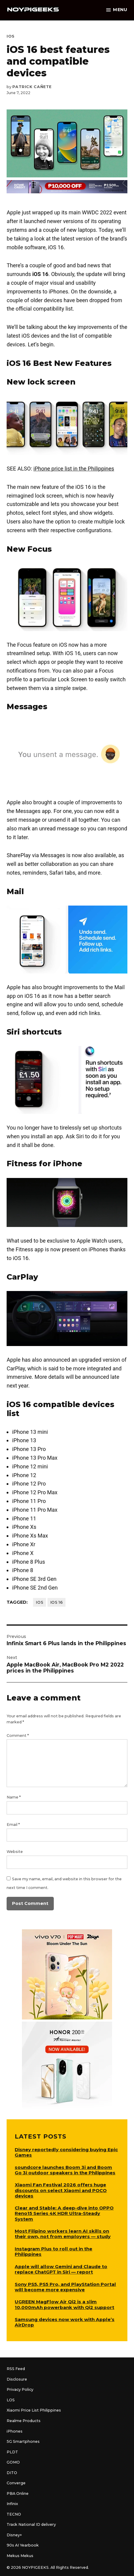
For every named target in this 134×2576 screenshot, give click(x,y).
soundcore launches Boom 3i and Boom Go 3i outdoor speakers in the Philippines (65, 2170)
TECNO (14, 2514)
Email (13, 1824)
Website (15, 1851)
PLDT (12, 2452)
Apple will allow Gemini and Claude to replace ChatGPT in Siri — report (61, 2269)
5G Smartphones (23, 2441)
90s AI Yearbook (23, 2545)
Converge (16, 2483)
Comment (18, 1735)
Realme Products (24, 2420)
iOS (10, 36)
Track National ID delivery (31, 2524)
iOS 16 (56, 1602)
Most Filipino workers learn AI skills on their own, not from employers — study (63, 2233)
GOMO (13, 2462)
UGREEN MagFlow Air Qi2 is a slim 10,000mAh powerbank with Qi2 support (64, 2304)
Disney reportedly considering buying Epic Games (66, 2152)
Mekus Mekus (20, 2555)
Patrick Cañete (32, 86)
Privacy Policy (20, 2389)
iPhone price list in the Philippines (73, 468)
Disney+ (14, 2535)
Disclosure (17, 2379)
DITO (12, 2472)
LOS (11, 2400)
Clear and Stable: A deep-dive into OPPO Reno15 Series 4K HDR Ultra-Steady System (64, 2213)
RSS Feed (16, 2368)
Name (14, 1797)
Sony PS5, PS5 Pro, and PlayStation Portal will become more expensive (65, 2286)
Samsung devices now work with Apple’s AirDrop (64, 2322)
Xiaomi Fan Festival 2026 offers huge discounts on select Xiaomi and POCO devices (61, 2190)
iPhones (15, 2431)
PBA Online (18, 2493)
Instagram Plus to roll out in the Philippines (53, 2251)
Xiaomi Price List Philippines (34, 2410)
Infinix (12, 2503)
